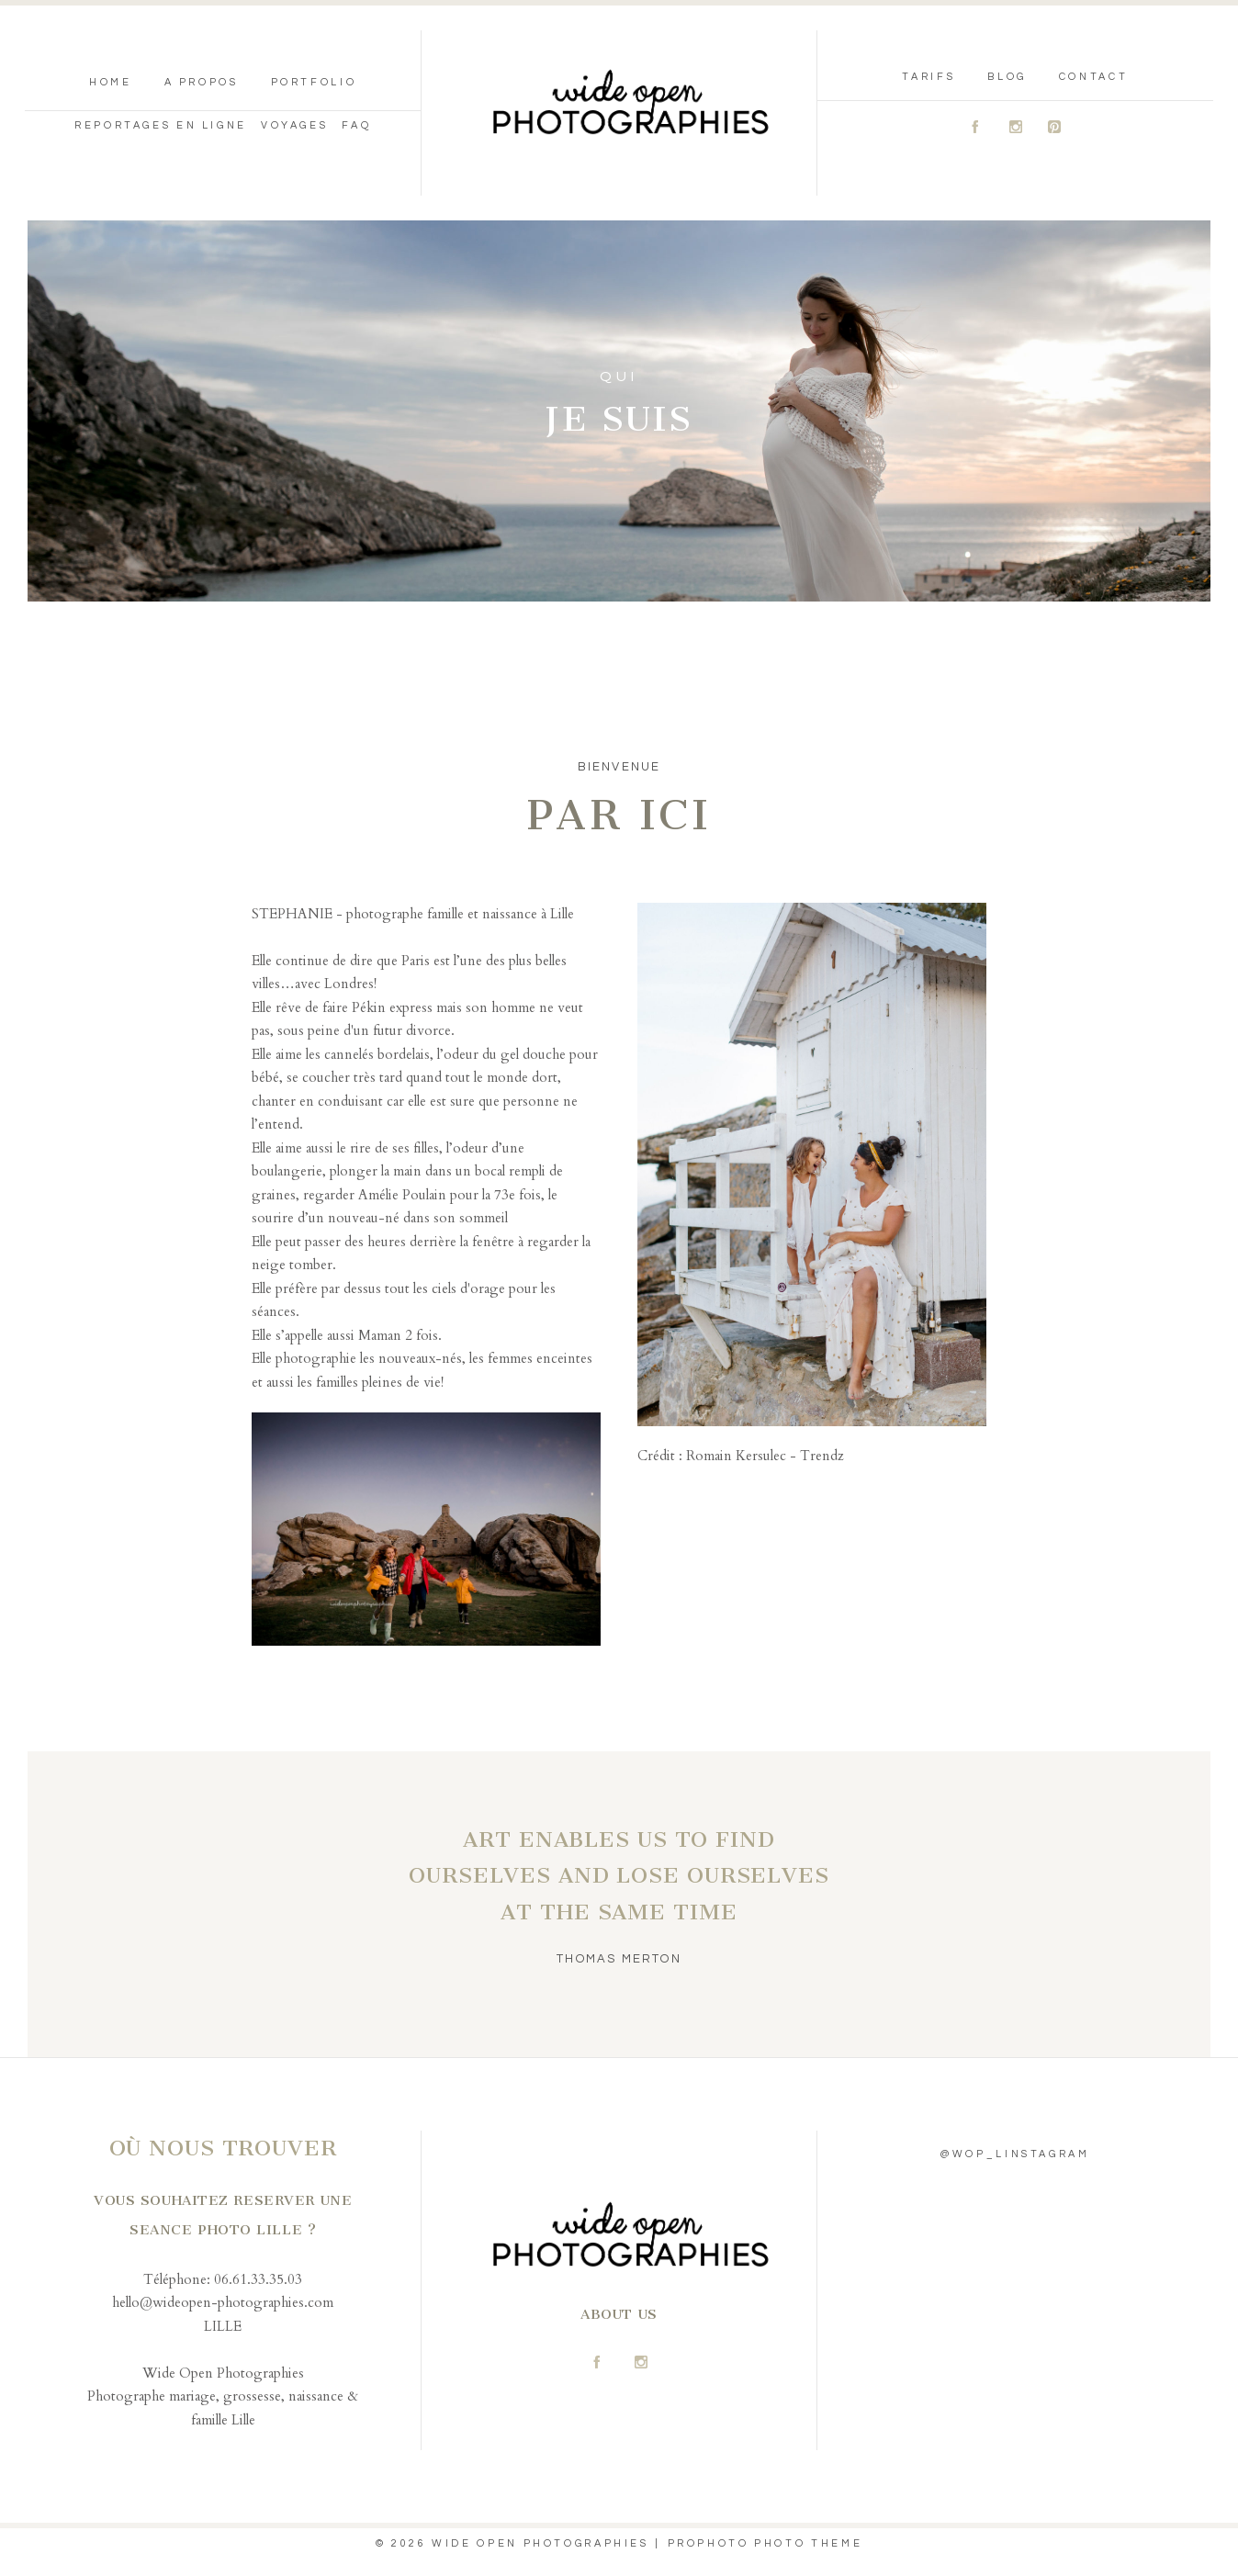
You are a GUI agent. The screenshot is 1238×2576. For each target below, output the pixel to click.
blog (1007, 77)
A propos (201, 82)
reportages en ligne (160, 125)
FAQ (356, 125)
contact (1093, 77)
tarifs (928, 77)
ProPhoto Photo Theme (765, 2543)
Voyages (294, 125)
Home (110, 82)
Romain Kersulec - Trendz (763, 1455)
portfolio (314, 82)
